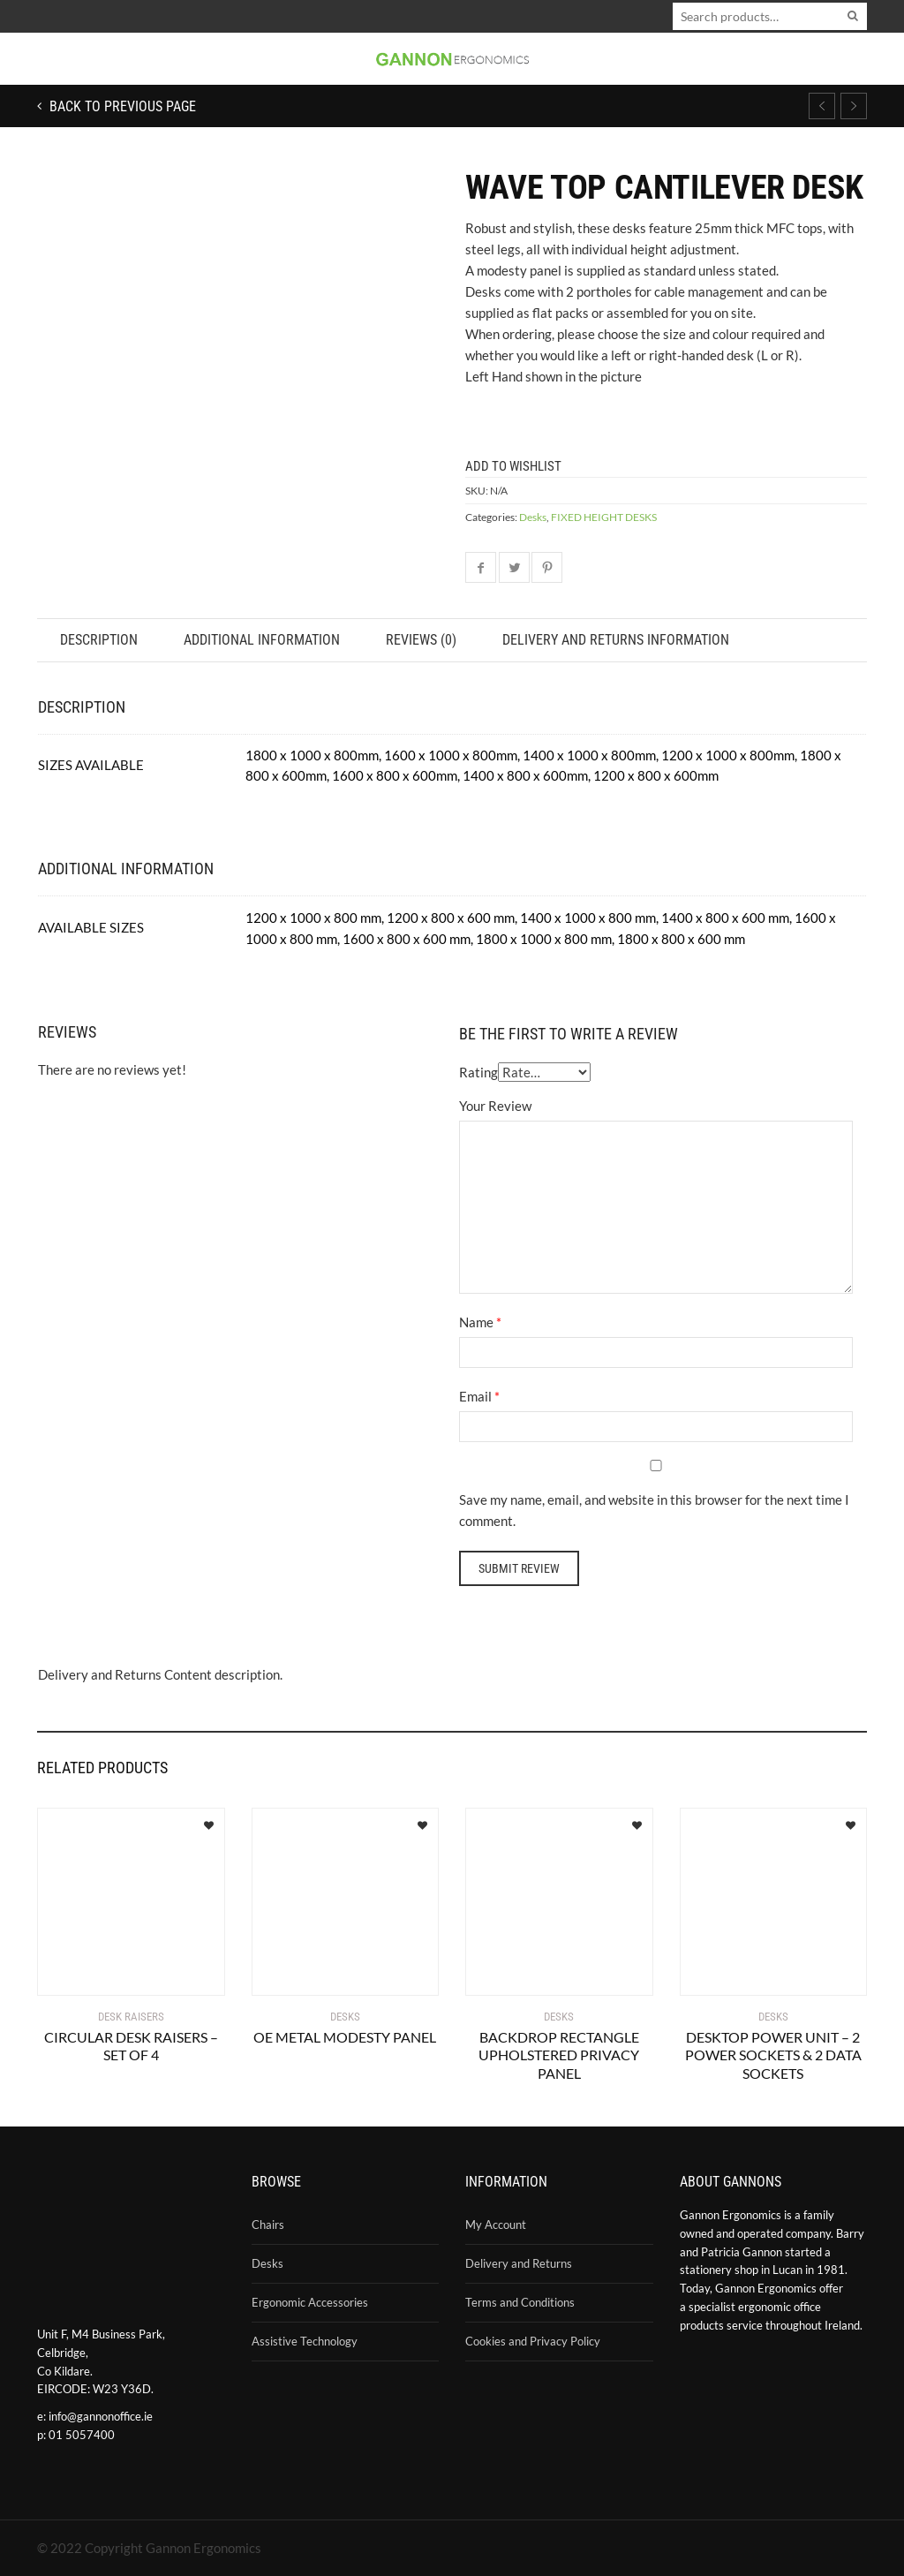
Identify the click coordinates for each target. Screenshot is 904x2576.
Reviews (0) (421, 639)
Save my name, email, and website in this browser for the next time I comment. (654, 1510)
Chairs (268, 2224)
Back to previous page (121, 106)
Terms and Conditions (520, 2302)
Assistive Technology (305, 2341)
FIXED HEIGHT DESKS (604, 517)
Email (475, 1396)
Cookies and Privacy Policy (532, 2341)
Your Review (495, 1106)
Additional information (262, 639)
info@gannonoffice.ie (101, 2416)
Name (476, 1322)
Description (99, 639)
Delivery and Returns (518, 2263)
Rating (478, 1072)
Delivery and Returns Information (615, 639)
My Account (495, 2224)
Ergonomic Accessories (310, 2302)
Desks (532, 517)
